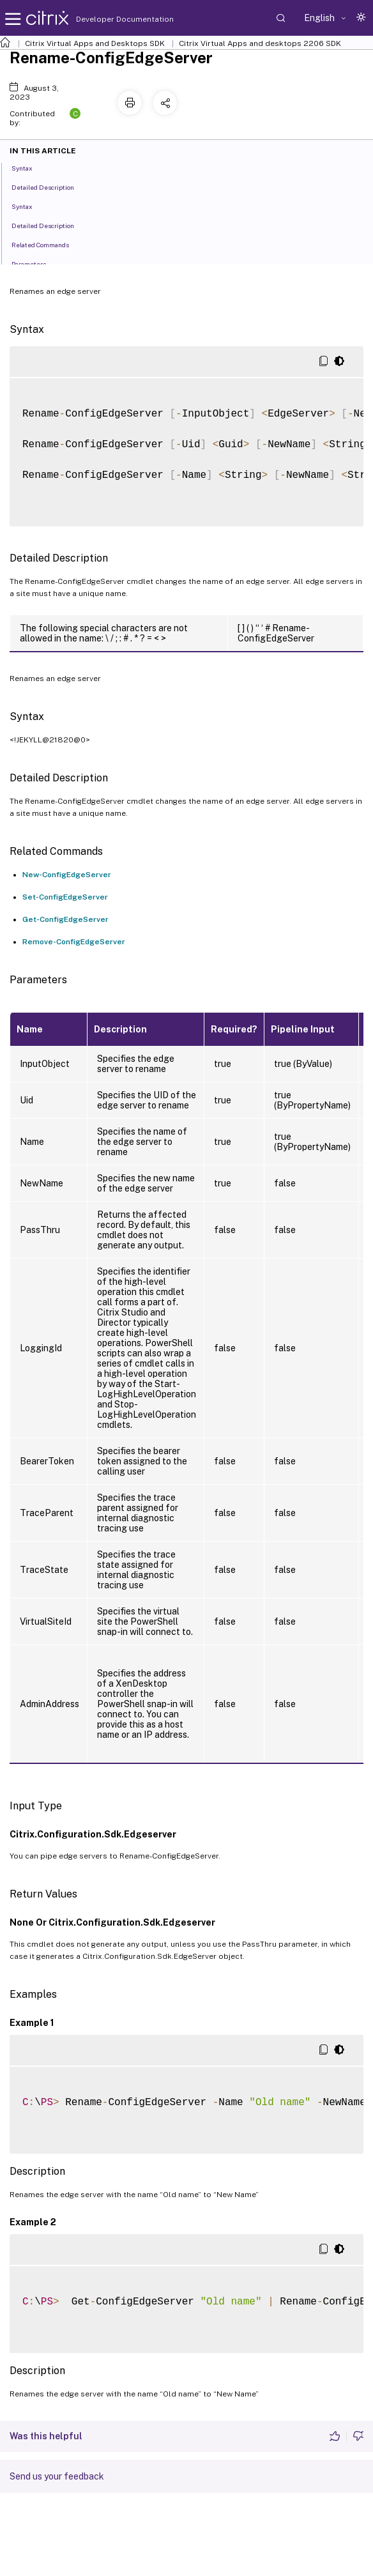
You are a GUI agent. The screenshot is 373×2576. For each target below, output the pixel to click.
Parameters (35, 263)
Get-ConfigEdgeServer (65, 919)
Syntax (29, 167)
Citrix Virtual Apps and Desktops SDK (95, 43)
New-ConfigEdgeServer (66, 874)
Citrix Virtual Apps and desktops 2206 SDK (260, 43)
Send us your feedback (57, 2476)
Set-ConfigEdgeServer (65, 897)
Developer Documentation (104, 19)
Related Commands (47, 244)
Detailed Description (49, 186)
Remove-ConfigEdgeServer (73, 941)
